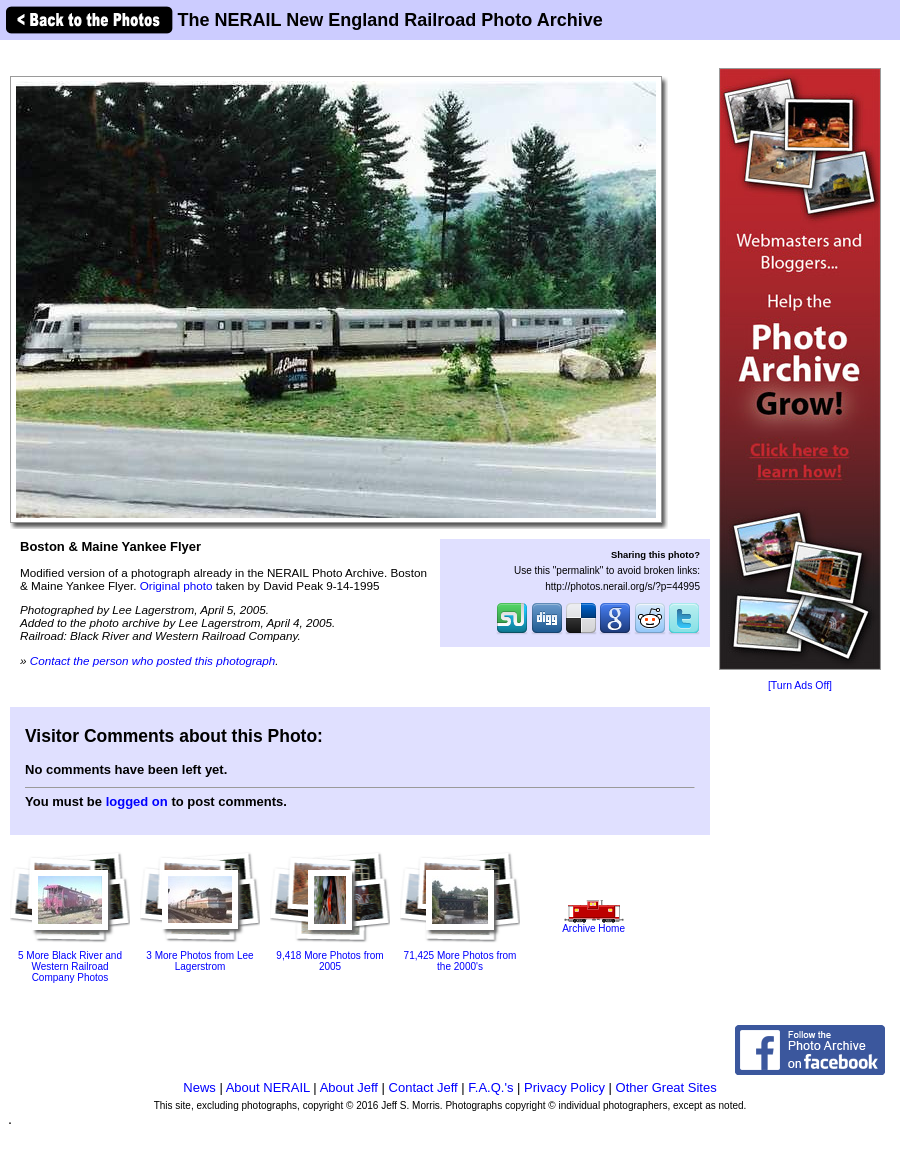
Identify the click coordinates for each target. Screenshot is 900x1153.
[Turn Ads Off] (800, 685)
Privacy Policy (564, 1087)
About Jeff (349, 1087)
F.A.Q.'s (490, 1087)
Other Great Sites (666, 1087)
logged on (137, 801)
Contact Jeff (423, 1087)
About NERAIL (268, 1087)
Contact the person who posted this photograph (153, 660)
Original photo (176, 585)
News (199, 1087)
